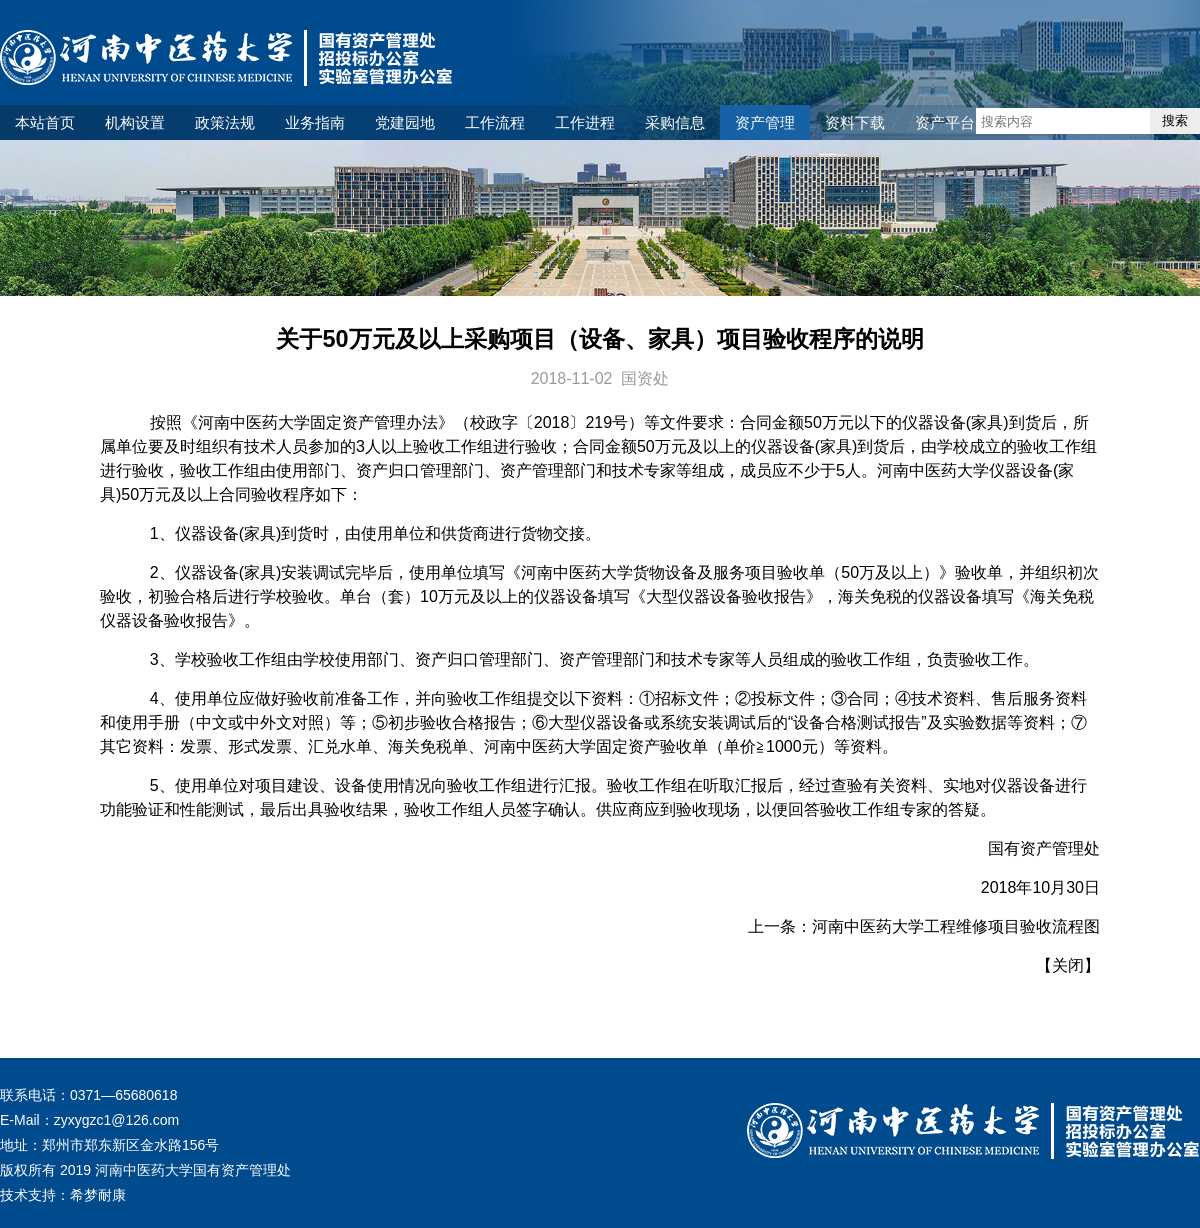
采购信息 (675, 122)
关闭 (1068, 965)
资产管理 (765, 122)
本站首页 (45, 122)
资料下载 (855, 122)
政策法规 (225, 122)
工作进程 (585, 122)
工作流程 (495, 122)
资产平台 (945, 122)
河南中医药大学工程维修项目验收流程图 (956, 926)
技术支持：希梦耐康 (63, 1195)
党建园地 (405, 122)
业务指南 (315, 122)
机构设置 (135, 122)
